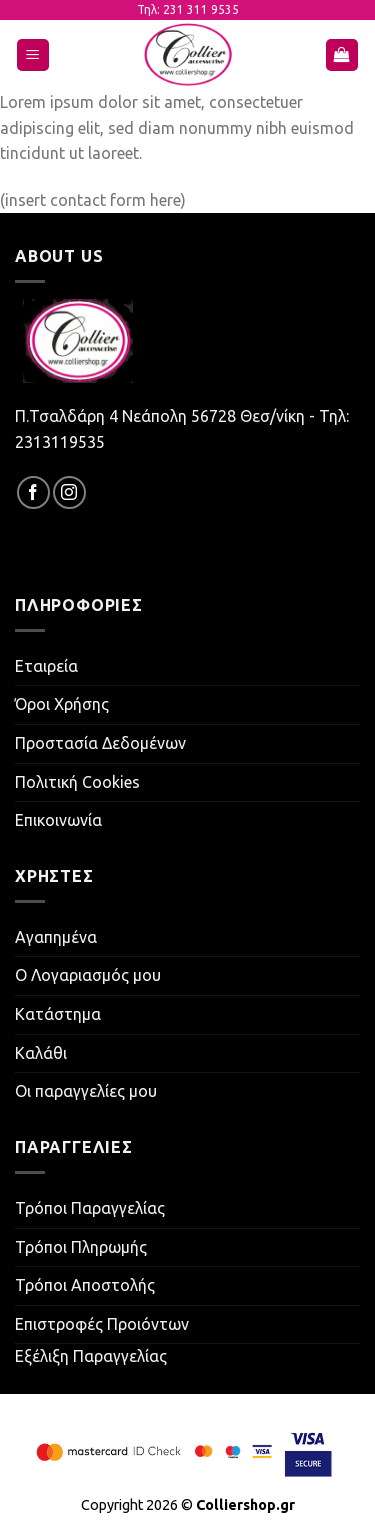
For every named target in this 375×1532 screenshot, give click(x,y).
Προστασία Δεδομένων (100, 743)
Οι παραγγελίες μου (86, 1091)
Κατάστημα (58, 1014)
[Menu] (33, 55)
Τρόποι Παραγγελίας (90, 1208)
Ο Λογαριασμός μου (88, 975)
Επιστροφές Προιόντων (102, 1324)
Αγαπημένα (56, 937)
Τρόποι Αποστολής (85, 1285)
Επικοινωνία (58, 820)
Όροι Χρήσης (62, 704)
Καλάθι (41, 1053)
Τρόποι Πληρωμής (81, 1247)
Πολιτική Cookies (77, 782)
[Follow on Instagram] (69, 492)
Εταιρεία (46, 666)
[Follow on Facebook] (33, 492)
